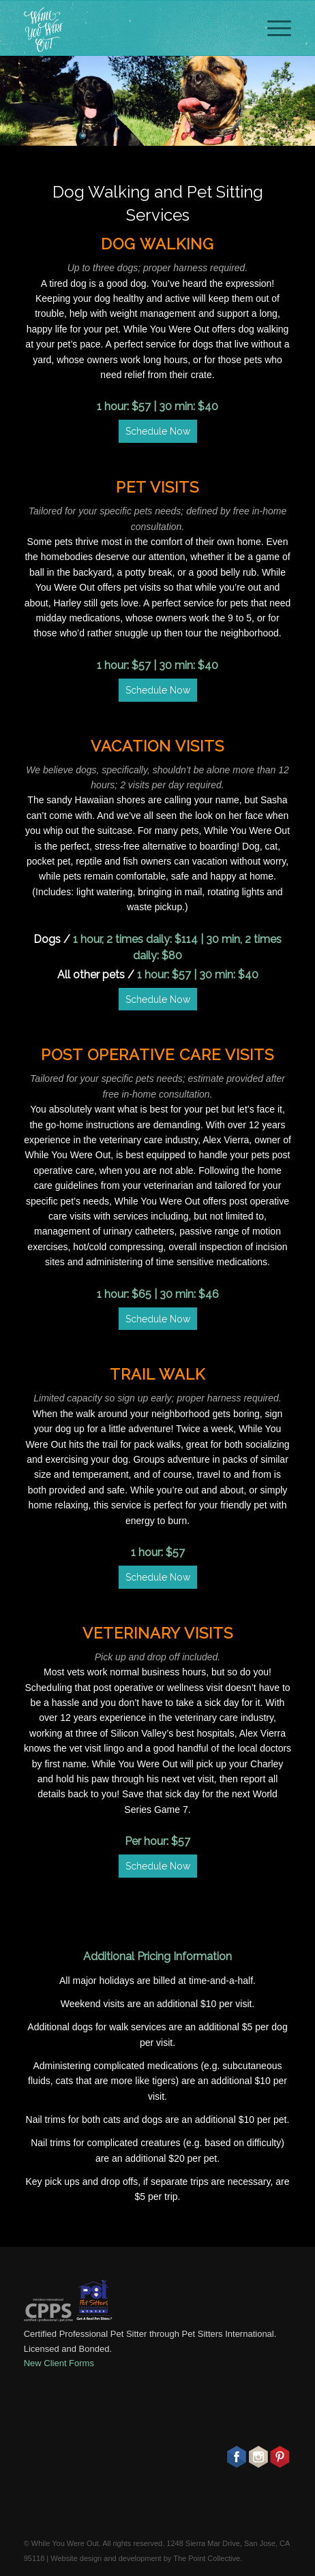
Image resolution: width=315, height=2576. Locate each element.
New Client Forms (59, 2363)
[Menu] (272, 28)
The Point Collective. (207, 2558)
